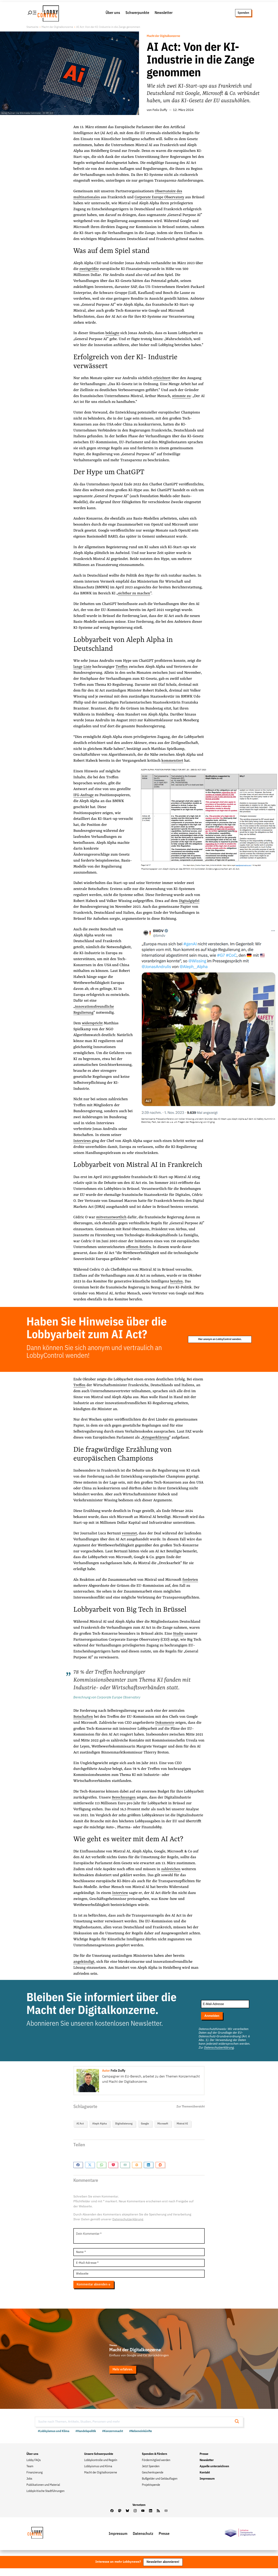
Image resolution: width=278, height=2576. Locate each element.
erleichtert (162, 385)
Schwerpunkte (137, 13)
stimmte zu (181, 403)
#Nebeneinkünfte (140, 2438)
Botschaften (83, 1724)
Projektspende (151, 2492)
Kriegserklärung (156, 1444)
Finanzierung (34, 2479)
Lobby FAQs (33, 2467)
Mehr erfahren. (123, 2377)
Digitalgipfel (189, 908)
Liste (87, 674)
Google (145, 2130)
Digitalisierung (123, 2130)
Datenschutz (143, 2541)
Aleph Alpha (99, 2130)
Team (29, 2473)
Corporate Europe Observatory (160, 198)
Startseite (32, 28)
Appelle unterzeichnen (214, 2473)
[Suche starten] (238, 2429)
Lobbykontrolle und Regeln (100, 2467)
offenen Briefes (138, 1254)
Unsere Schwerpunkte (98, 2461)
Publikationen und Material (43, 2492)
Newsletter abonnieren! (163, 2569)
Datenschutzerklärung (219, 2054)
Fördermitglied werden (156, 2467)
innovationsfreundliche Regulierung (93, 1017)
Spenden (243, 13)
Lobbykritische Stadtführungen (45, 2498)
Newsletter (164, 13)
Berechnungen (124, 1804)
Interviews (82, 1148)
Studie (178, 1640)
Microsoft (162, 2130)
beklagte (112, 340)
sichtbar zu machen (134, 600)
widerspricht (92, 1030)
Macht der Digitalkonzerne (57, 28)
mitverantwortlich (111, 1224)
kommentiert (172, 768)
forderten (190, 1587)
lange (77, 674)
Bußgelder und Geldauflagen (159, 2486)
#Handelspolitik (85, 2438)
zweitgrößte (89, 276)
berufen (176, 1288)
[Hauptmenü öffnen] (32, 13)
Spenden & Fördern (154, 2461)
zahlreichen (171, 1876)
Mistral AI (182, 2130)
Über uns (113, 13)
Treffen (122, 674)
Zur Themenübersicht (190, 2113)
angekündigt (83, 1969)
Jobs (29, 2486)
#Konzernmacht (112, 2438)
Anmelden (211, 2022)
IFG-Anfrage (83, 802)
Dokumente (164, 1730)
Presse (204, 2461)
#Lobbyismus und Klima (53, 2438)
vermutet (129, 1540)
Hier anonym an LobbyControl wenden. (220, 1346)
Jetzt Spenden (150, 2473)
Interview (120, 1900)
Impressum (207, 2486)
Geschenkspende (152, 2479)
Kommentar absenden (94, 2291)
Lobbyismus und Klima (98, 2473)
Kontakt (205, 2479)
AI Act (80, 2130)
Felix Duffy (160, 111)
